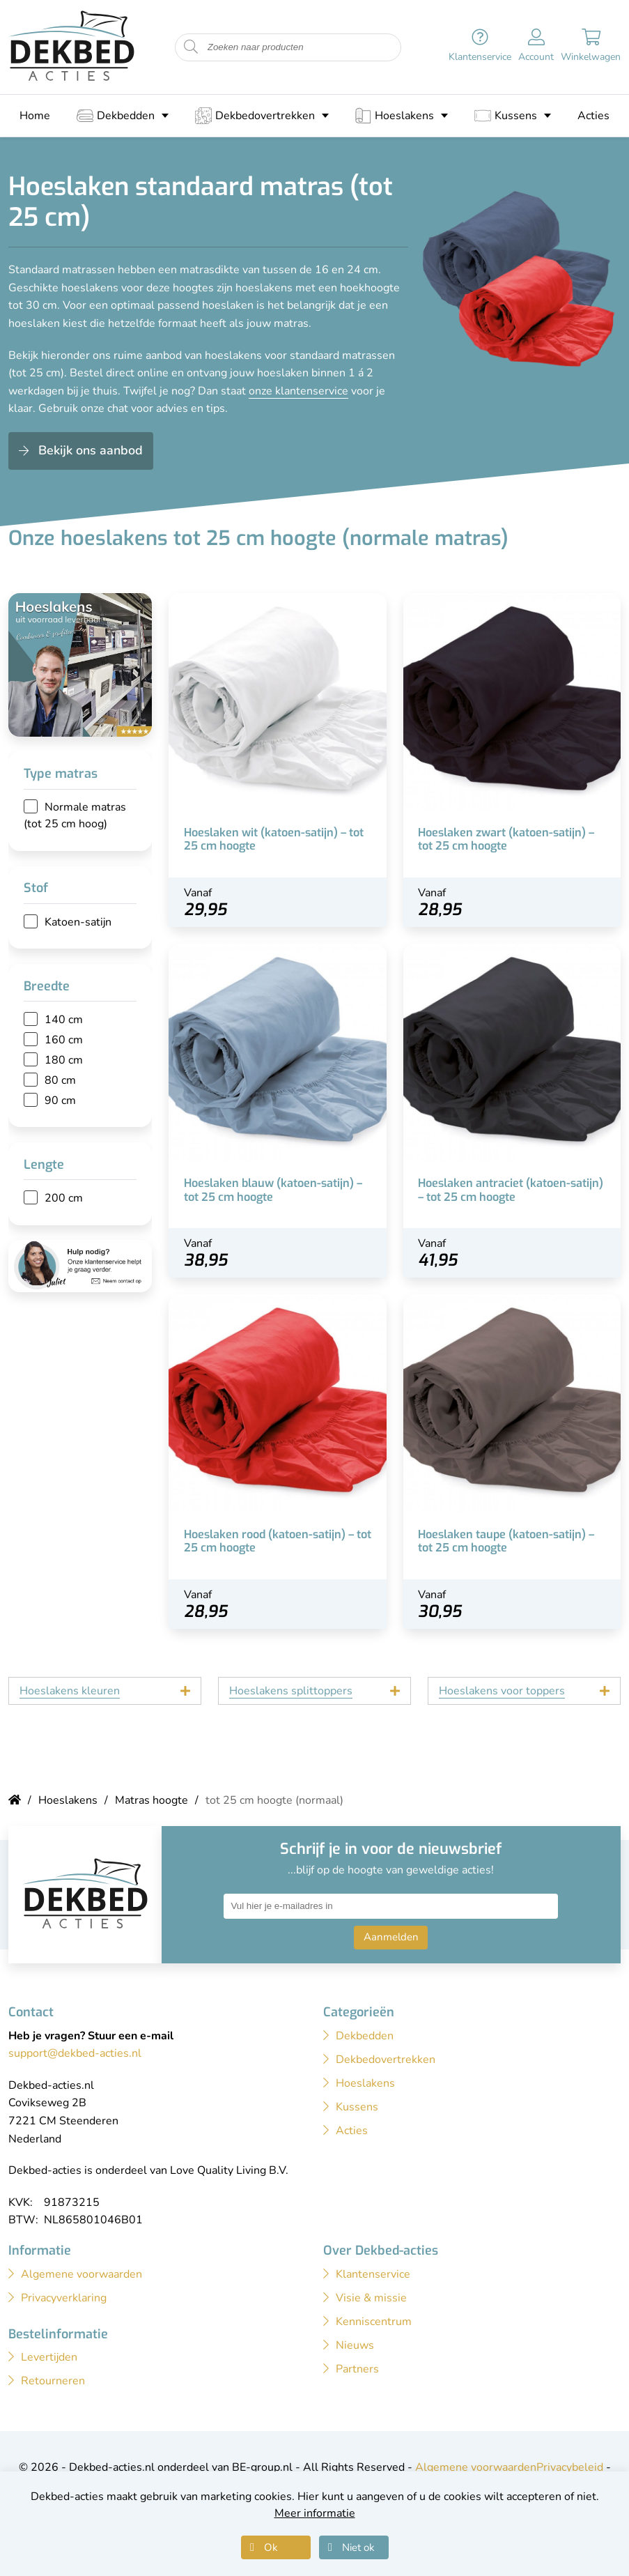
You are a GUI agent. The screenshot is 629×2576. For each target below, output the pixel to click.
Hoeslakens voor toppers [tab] (502, 1691)
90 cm (60, 1100)
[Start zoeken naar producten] (191, 47)
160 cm (64, 1040)
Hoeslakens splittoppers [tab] (290, 1691)
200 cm (64, 1198)
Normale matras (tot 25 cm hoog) (75, 815)
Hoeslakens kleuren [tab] (70, 1691)
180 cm (64, 1060)
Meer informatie (314, 2513)
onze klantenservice (298, 391)
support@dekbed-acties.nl (74, 2053)
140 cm (64, 1019)
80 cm (60, 1080)
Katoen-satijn (78, 922)
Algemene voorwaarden (475, 2467)
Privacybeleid (569, 2467)
